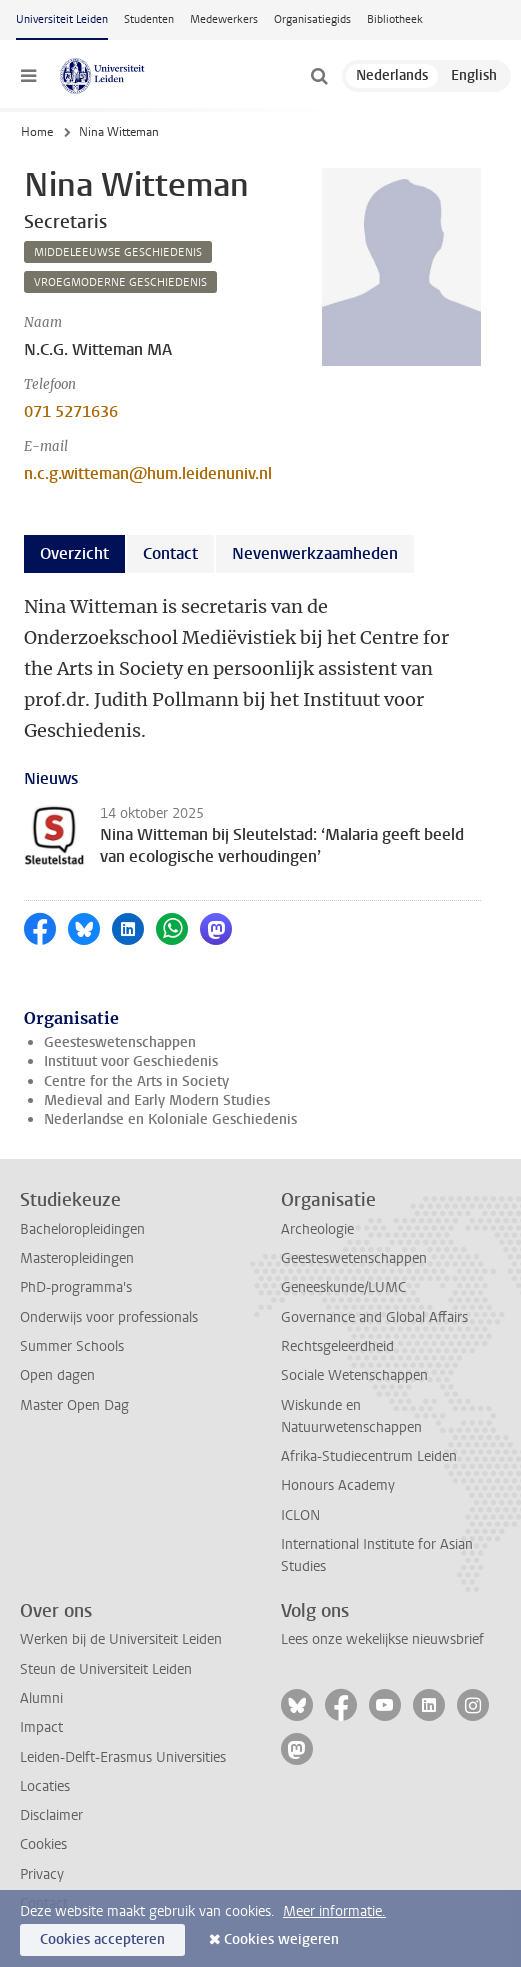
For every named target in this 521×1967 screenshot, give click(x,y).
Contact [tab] (170, 553)
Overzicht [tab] (74, 553)
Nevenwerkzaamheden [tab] (315, 553)
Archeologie (317, 1229)
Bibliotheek (395, 19)
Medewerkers (224, 19)
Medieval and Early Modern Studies (157, 1100)
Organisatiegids (312, 19)
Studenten (149, 19)
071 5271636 (71, 411)
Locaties (45, 1786)
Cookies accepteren (102, 1939)
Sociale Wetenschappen (354, 1375)
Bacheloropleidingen (82, 1229)
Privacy (42, 1874)
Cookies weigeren (281, 1939)
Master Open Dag (74, 1405)
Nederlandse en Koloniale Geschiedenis (170, 1119)
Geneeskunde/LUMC (343, 1287)
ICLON (300, 1515)
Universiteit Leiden (62, 19)
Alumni (41, 1698)
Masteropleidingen (77, 1258)
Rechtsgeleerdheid (337, 1346)
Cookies (43, 1844)
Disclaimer (51, 1815)
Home (37, 132)
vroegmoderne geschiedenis (120, 282)
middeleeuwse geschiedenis (118, 252)
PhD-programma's (76, 1287)
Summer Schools (72, 1346)
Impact (41, 1727)
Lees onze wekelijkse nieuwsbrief (382, 1639)
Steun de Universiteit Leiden (106, 1669)
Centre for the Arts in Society (136, 1081)
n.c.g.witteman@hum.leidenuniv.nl (148, 473)
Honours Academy (338, 1485)
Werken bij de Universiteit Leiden (121, 1639)
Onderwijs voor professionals (109, 1317)
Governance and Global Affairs (374, 1317)
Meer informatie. (334, 1911)
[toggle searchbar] (319, 76)
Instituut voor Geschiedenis (131, 1061)
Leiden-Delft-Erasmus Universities (123, 1757)
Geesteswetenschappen (120, 1042)
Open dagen (57, 1375)
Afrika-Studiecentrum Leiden (369, 1456)
